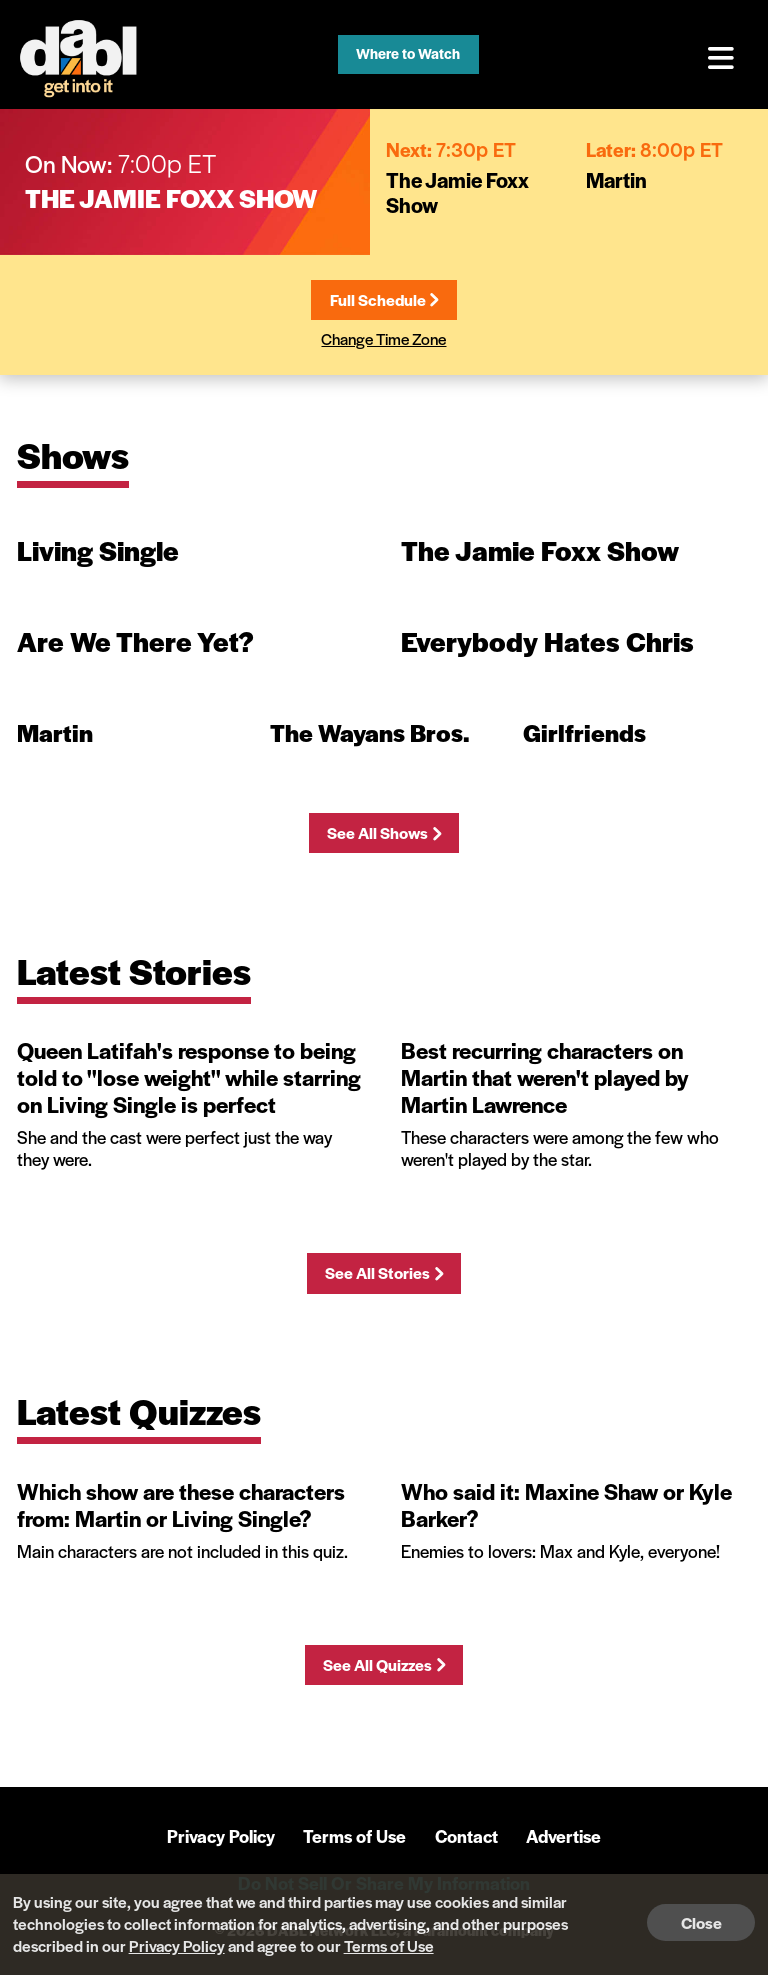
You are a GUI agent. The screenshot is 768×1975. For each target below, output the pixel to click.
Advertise (563, 1835)
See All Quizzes (383, 1664)
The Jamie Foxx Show (171, 197)
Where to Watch (408, 53)
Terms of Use (354, 1835)
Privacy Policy (221, 1835)
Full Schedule (384, 299)
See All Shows (383, 832)
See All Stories (383, 1272)
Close (701, 1922)
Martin (616, 179)
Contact (466, 1835)
